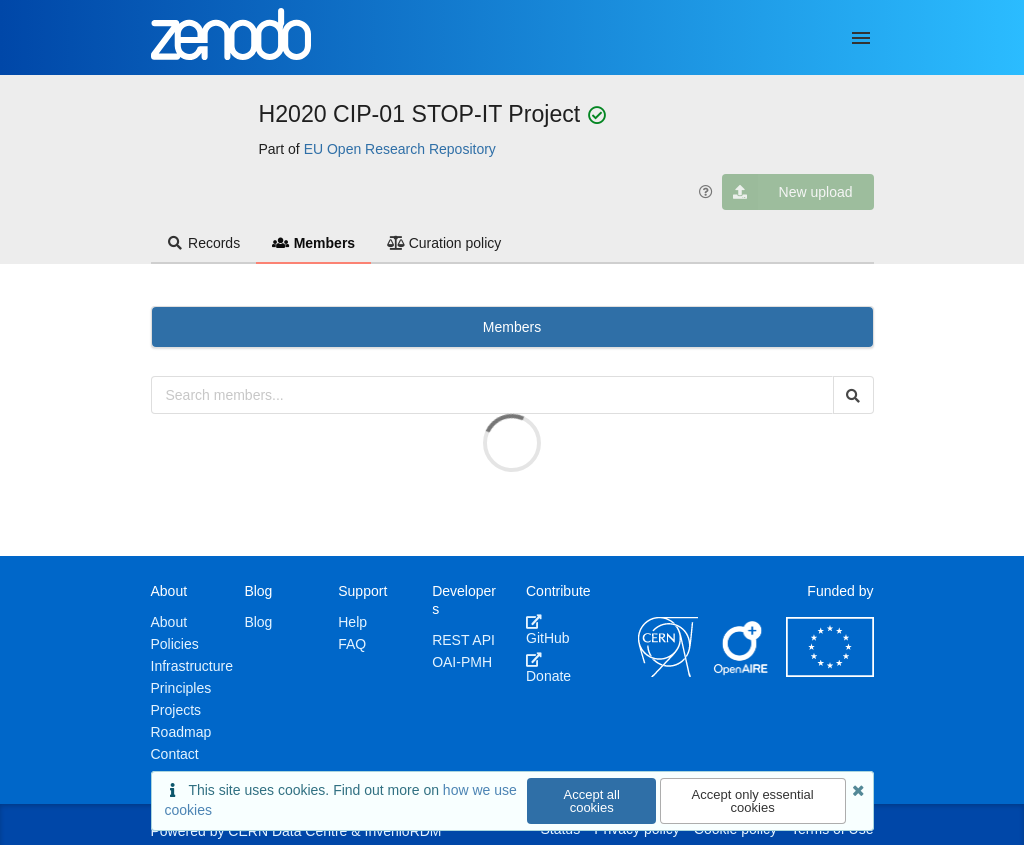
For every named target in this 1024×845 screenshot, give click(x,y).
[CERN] (668, 672)
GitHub (548, 630)
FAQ (352, 644)
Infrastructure (192, 666)
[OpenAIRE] (742, 672)
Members (313, 243)
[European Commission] (830, 672)
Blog (258, 622)
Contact (175, 754)
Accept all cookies (592, 801)
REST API (463, 640)
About (169, 622)
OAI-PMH (462, 662)
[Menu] (861, 38)
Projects (176, 710)
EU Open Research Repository (400, 149)
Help (352, 622)
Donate (548, 668)
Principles (181, 688)
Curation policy (444, 243)
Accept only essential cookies (753, 801)
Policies (175, 644)
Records (204, 243)
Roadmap (181, 732)
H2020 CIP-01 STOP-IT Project (423, 114)
